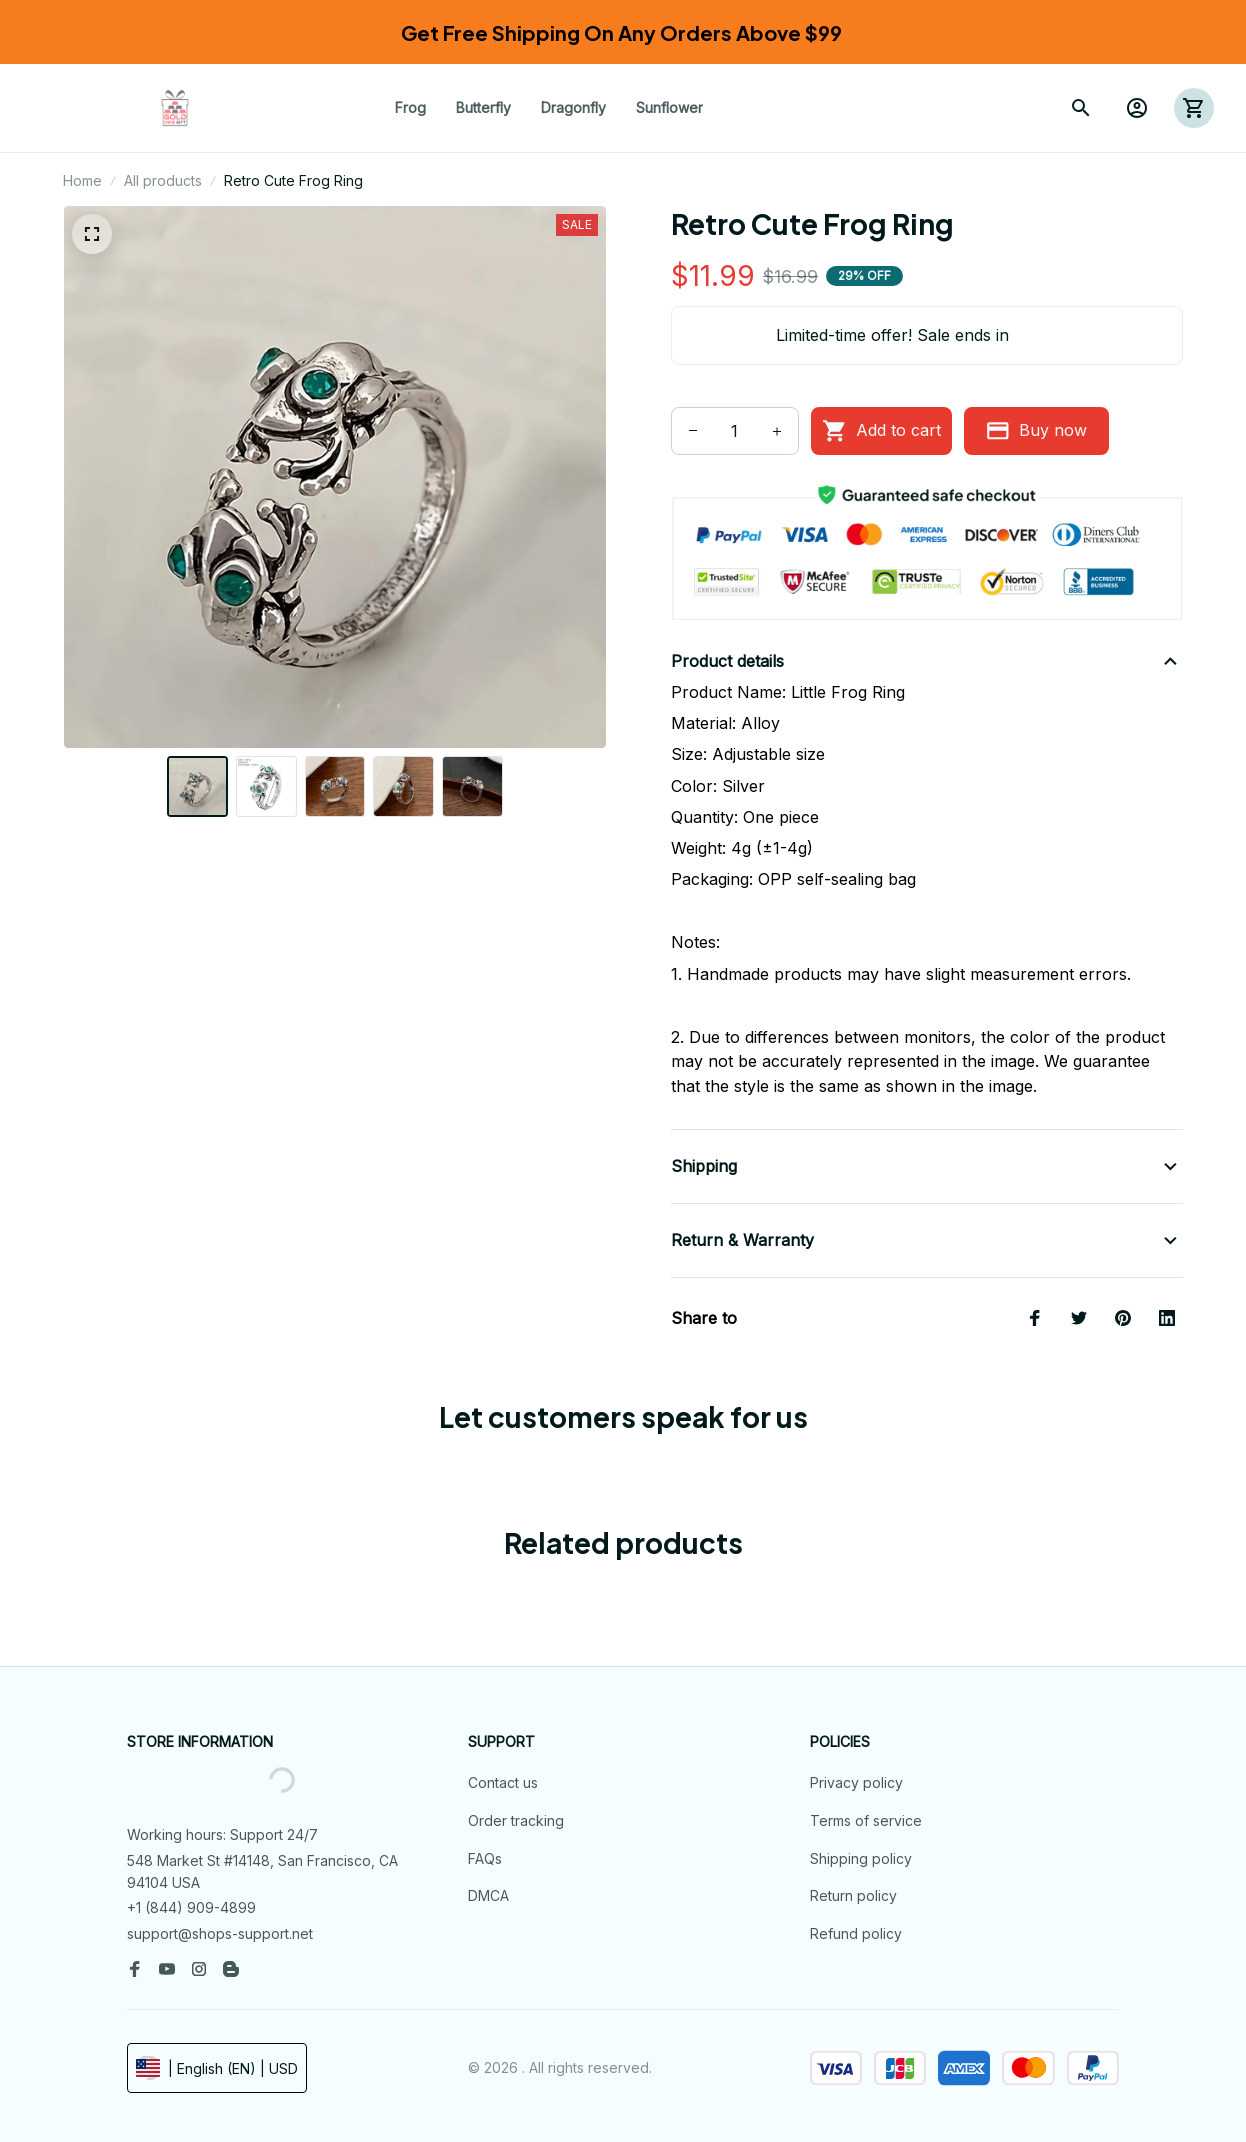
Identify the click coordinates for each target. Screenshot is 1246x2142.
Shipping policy (861, 1858)
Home (82, 180)
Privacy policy (856, 1782)
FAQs (485, 1858)
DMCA (488, 1895)
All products (163, 180)
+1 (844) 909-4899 (191, 1907)
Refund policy (856, 1933)
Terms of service (866, 1820)
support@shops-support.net (220, 1933)
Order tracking (516, 1820)
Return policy (853, 1895)
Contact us (503, 1782)
